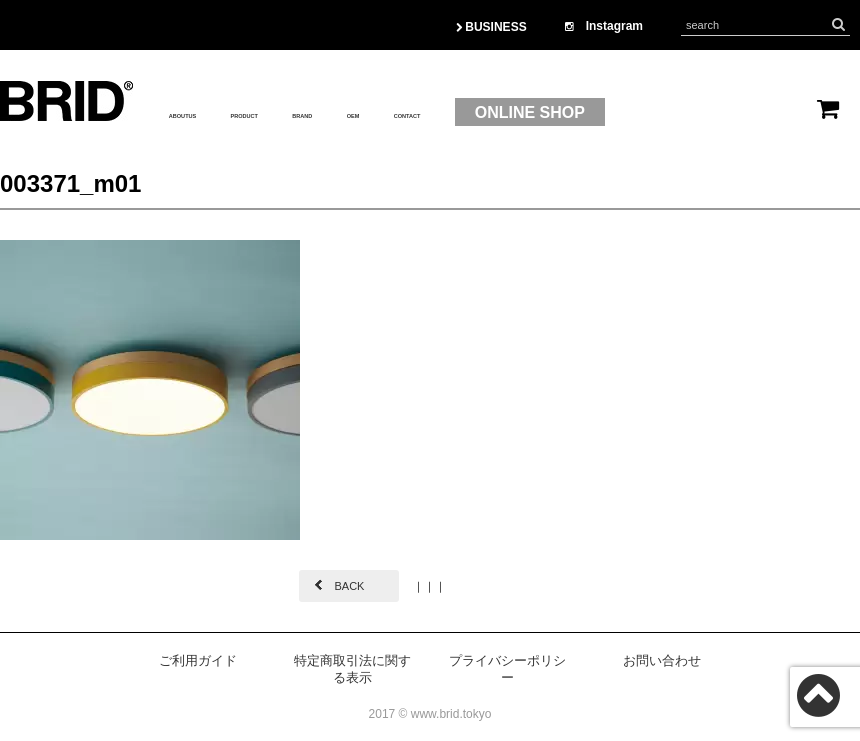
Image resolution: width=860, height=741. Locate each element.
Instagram (604, 26)
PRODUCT (317, 113)
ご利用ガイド (198, 660)
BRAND (416, 113)
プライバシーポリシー (507, 669)
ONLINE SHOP (722, 112)
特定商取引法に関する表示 (352, 669)
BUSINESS (491, 27)
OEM (492, 113)
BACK (349, 586)
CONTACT (578, 113)
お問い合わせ (662, 660)
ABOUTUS (208, 113)
